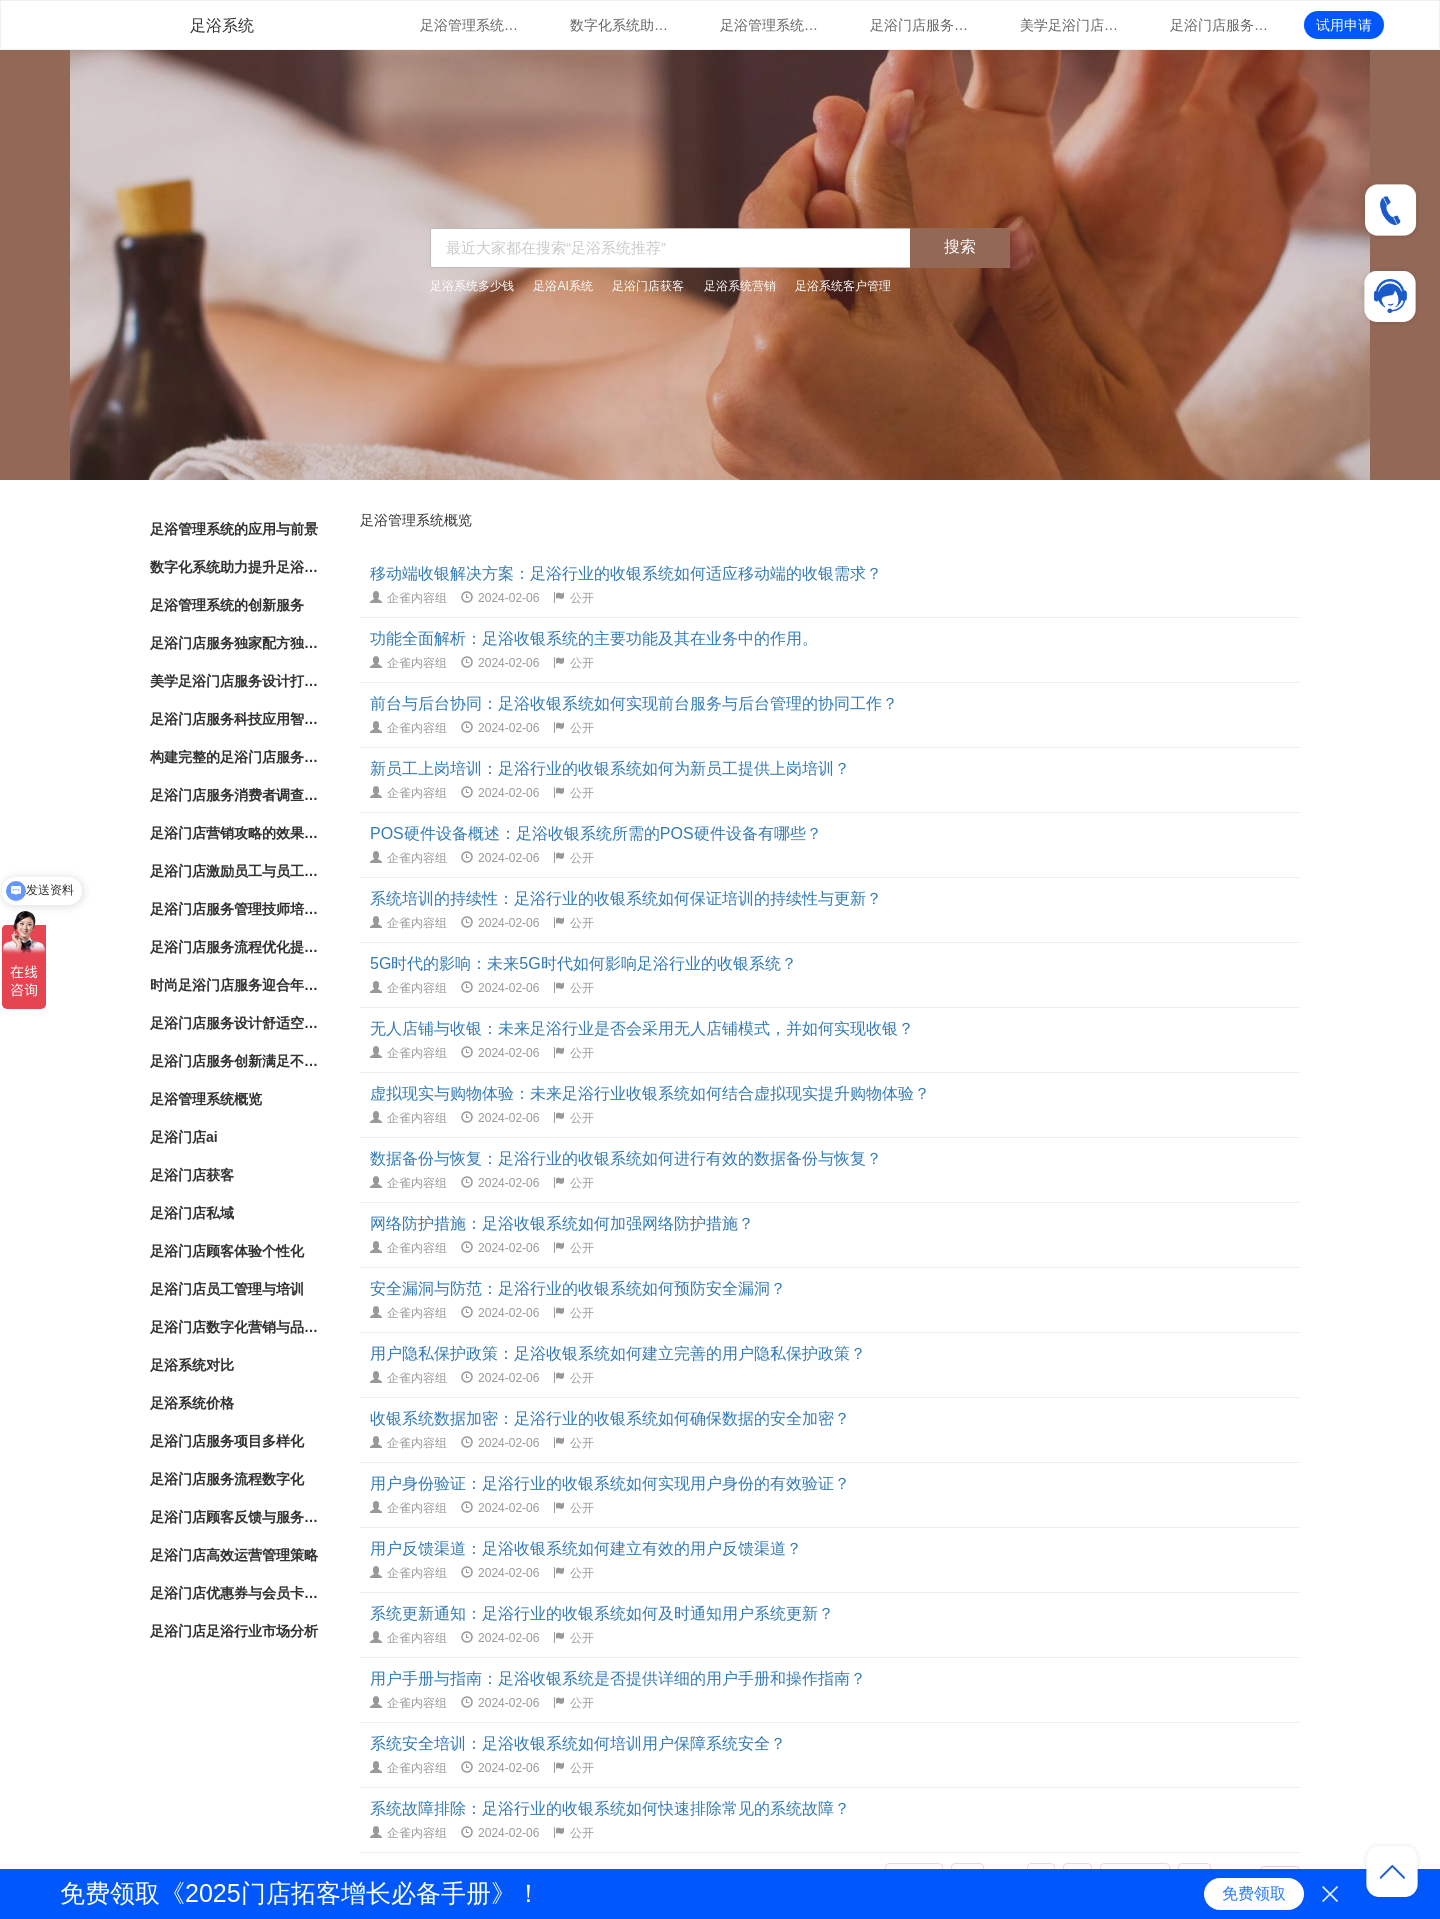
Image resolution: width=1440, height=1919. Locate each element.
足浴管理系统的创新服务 (770, 25)
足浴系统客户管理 (843, 286)
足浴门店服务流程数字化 (227, 1479)
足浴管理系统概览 (206, 1099)
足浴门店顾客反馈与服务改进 (235, 1517)
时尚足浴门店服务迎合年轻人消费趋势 (235, 985)
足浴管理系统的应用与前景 (470, 25)
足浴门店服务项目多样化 (227, 1441)
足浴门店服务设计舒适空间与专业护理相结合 (235, 1023)
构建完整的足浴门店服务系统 (235, 757)
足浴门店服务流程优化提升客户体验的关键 (235, 947)
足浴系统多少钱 (472, 286)
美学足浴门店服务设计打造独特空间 (1070, 25)
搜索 (960, 246)
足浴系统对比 (192, 1365)
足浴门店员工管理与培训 (227, 1289)
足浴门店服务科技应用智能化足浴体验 (1220, 25)
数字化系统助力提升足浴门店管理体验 (620, 25)
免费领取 (1254, 1893)
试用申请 (1344, 25)
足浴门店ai (184, 1137)
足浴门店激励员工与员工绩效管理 (235, 871)
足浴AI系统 (562, 286)
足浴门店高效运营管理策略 (234, 1555)
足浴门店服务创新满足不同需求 (235, 1061)
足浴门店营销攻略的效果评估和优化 (235, 833)
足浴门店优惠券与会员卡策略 (235, 1593)
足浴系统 (222, 25)
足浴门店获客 (648, 286)
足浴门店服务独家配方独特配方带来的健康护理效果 (920, 25)
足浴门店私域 (192, 1213)
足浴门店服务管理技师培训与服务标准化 (235, 909)
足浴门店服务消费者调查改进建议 (235, 795)
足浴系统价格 (192, 1403)
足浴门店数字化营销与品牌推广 (235, 1327)
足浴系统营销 (740, 286)
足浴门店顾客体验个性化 (227, 1251)
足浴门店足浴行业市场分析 (234, 1631)
